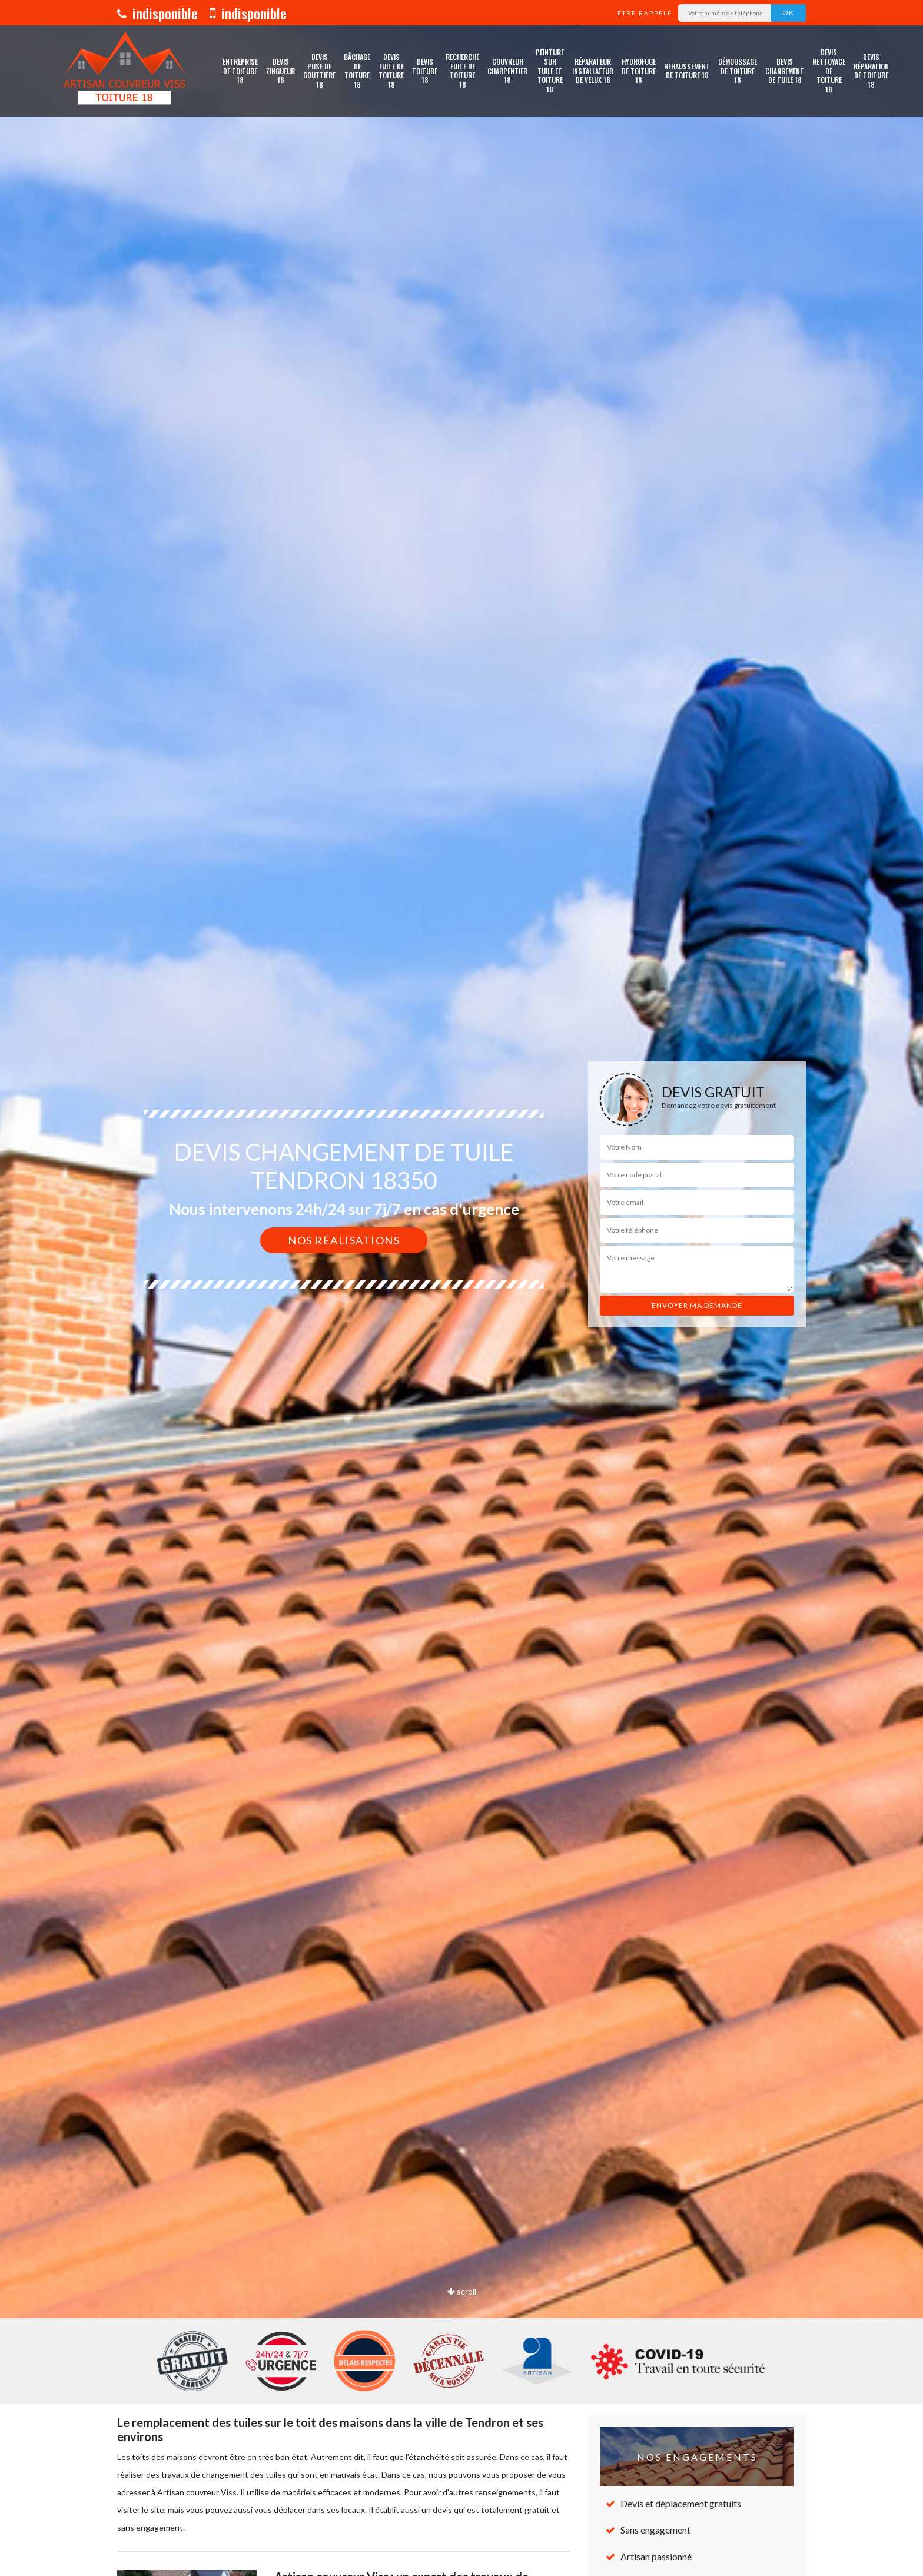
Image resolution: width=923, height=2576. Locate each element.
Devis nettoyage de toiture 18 (828, 71)
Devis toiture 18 (424, 71)
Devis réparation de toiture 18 (871, 70)
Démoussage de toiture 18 (737, 71)
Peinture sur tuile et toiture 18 (550, 71)
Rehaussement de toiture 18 (687, 71)
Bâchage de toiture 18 (357, 70)
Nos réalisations (344, 1240)
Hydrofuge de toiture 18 (639, 71)
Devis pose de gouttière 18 (319, 70)
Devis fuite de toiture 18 (391, 70)
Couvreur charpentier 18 (507, 71)
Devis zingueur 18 (280, 71)
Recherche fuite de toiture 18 (462, 70)
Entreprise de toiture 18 (240, 71)
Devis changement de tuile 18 (784, 71)
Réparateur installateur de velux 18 (592, 71)
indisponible (157, 13)
